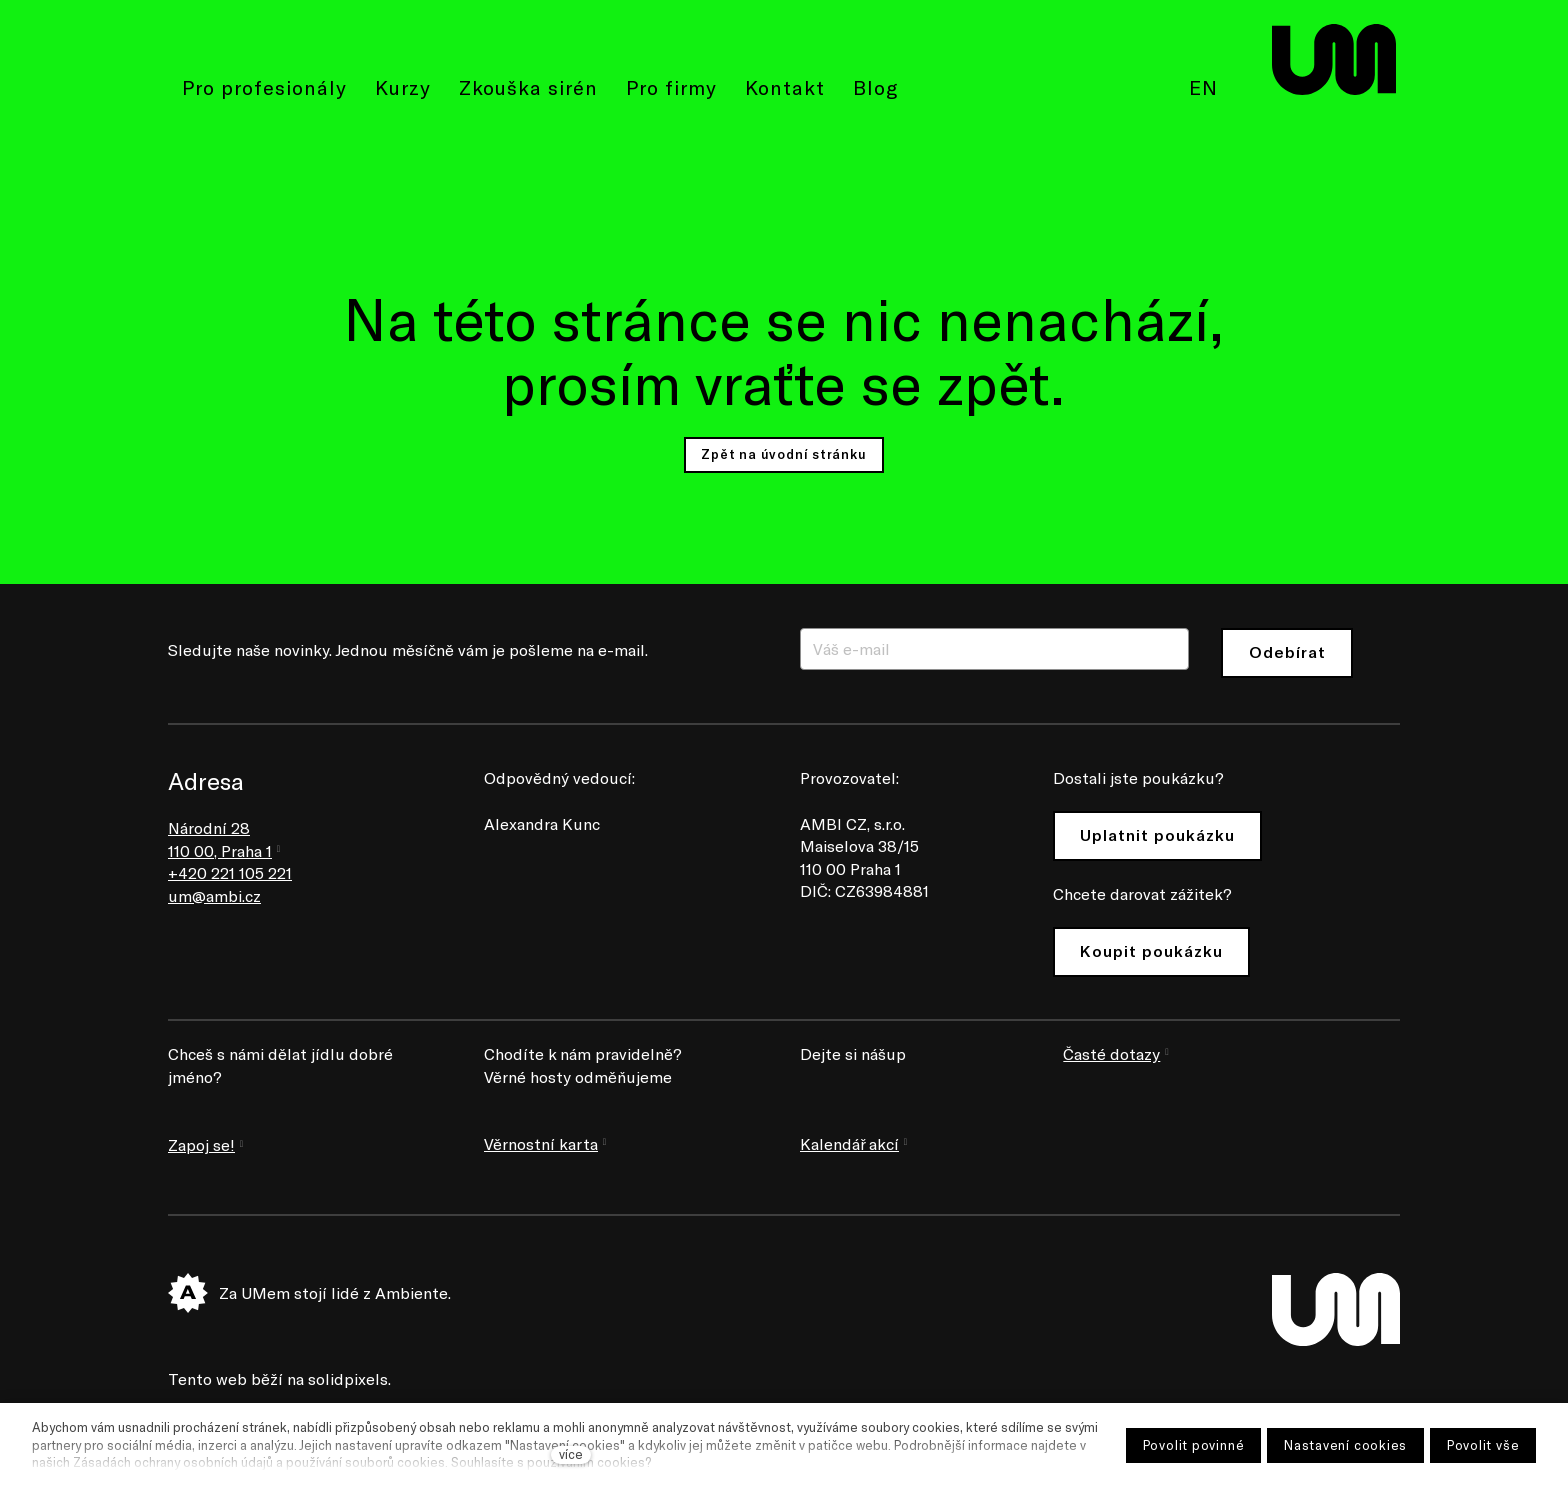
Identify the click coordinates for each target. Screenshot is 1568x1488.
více (571, 1454)
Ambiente (411, 1292)
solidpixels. (349, 1378)
